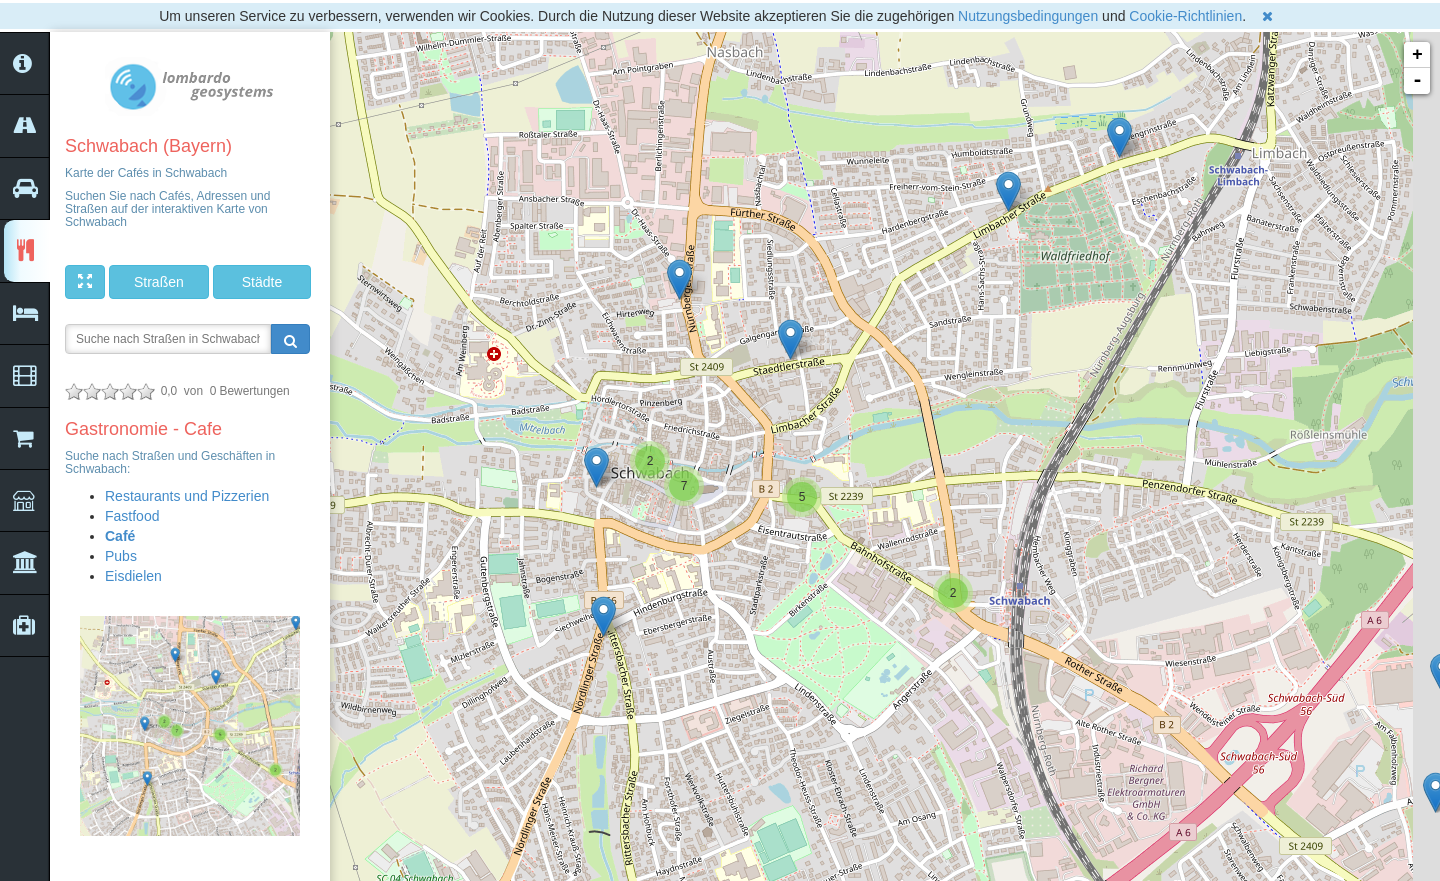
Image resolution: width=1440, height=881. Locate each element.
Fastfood (132, 516)
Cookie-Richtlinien (1185, 16)
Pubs (121, 556)
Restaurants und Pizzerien (187, 496)
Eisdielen (133, 576)
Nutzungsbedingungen (1028, 16)
